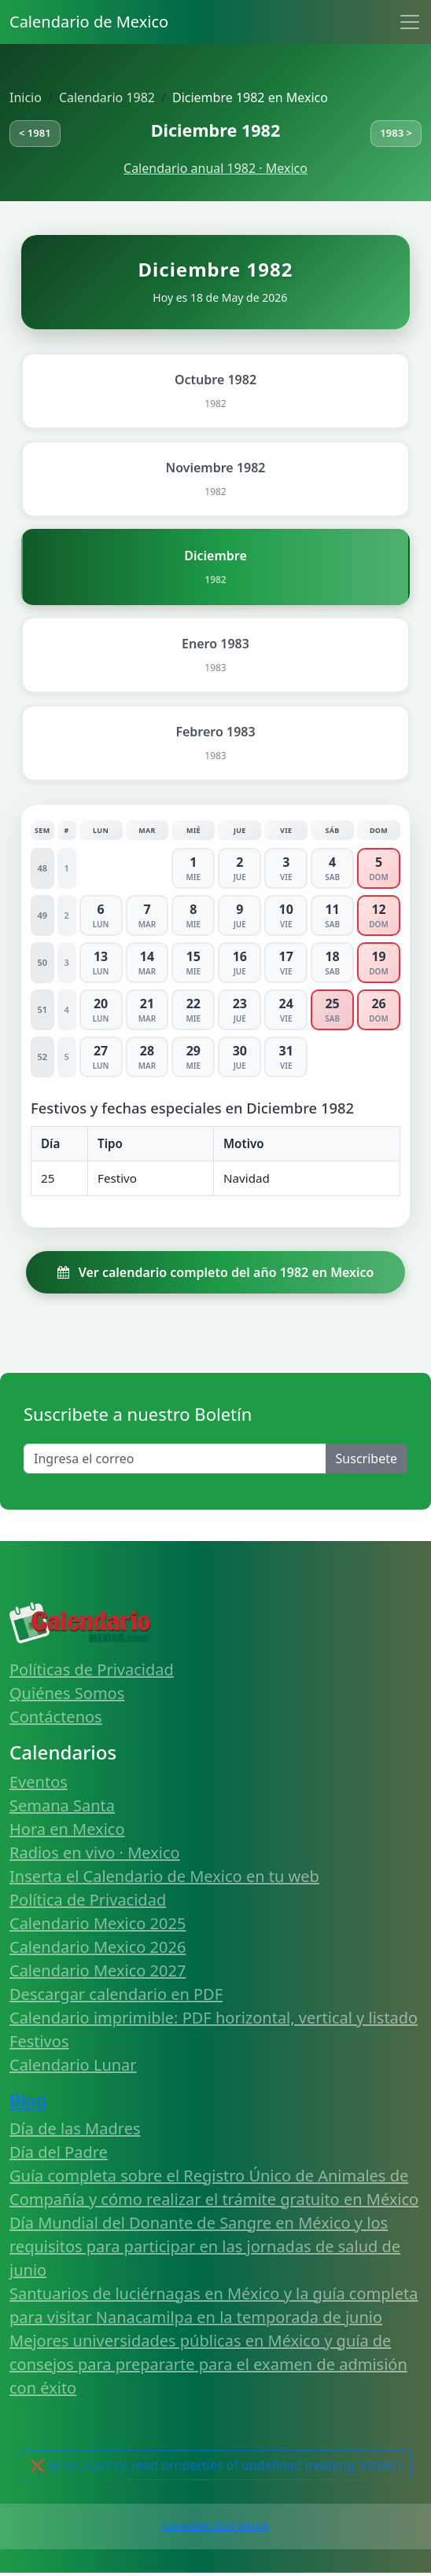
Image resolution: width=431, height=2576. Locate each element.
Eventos (38, 1782)
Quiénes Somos (66, 1693)
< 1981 (35, 133)
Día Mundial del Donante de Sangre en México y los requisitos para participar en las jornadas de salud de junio (204, 2246)
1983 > (396, 133)
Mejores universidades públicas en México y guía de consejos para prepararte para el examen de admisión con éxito (208, 2364)
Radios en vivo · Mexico (94, 1852)
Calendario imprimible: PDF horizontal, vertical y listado (213, 2017)
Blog (27, 2100)
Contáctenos (55, 1716)
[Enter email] (175, 1458)
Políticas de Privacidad (91, 1669)
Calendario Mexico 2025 (97, 1923)
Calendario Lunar (73, 2064)
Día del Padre (58, 2152)
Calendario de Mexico (88, 21)
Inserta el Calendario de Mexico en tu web (164, 1876)
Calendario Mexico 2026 (97, 1947)
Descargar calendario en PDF (116, 1994)
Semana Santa (62, 1805)
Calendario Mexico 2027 (97, 1970)
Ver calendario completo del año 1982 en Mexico (215, 1272)
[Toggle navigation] (410, 22)
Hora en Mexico (67, 1829)
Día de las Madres (75, 2128)
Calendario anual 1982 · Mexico (215, 168)
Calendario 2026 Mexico (215, 2526)
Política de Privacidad (87, 1899)
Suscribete (366, 1458)
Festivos (38, 2041)
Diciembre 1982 (216, 130)
